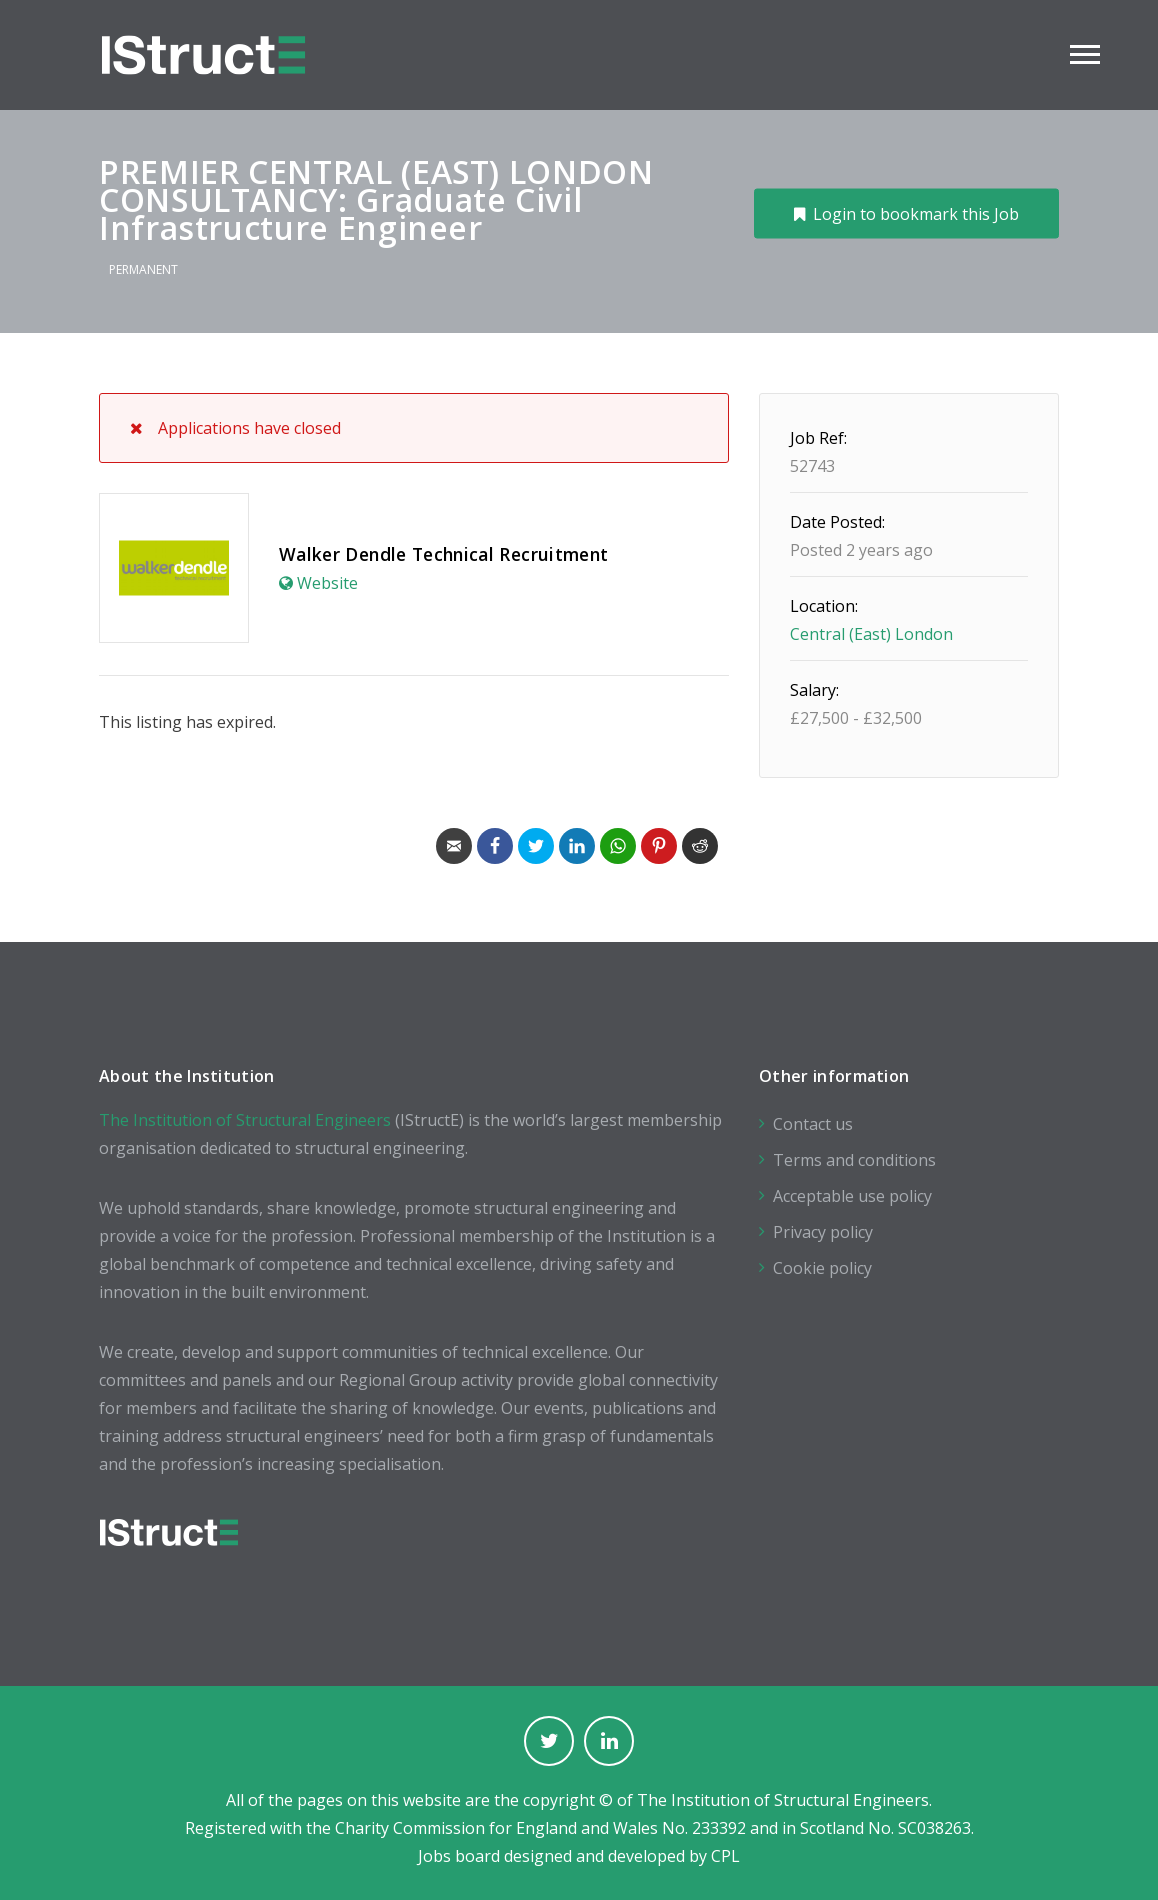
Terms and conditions (854, 1160)
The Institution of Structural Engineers (245, 1120)
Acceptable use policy (852, 1196)
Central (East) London (871, 634)
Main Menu (1085, 54)
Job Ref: (818, 438)
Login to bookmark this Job (916, 213)
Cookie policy (822, 1268)
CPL (725, 1856)
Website (327, 583)
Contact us (813, 1124)
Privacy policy (823, 1232)
